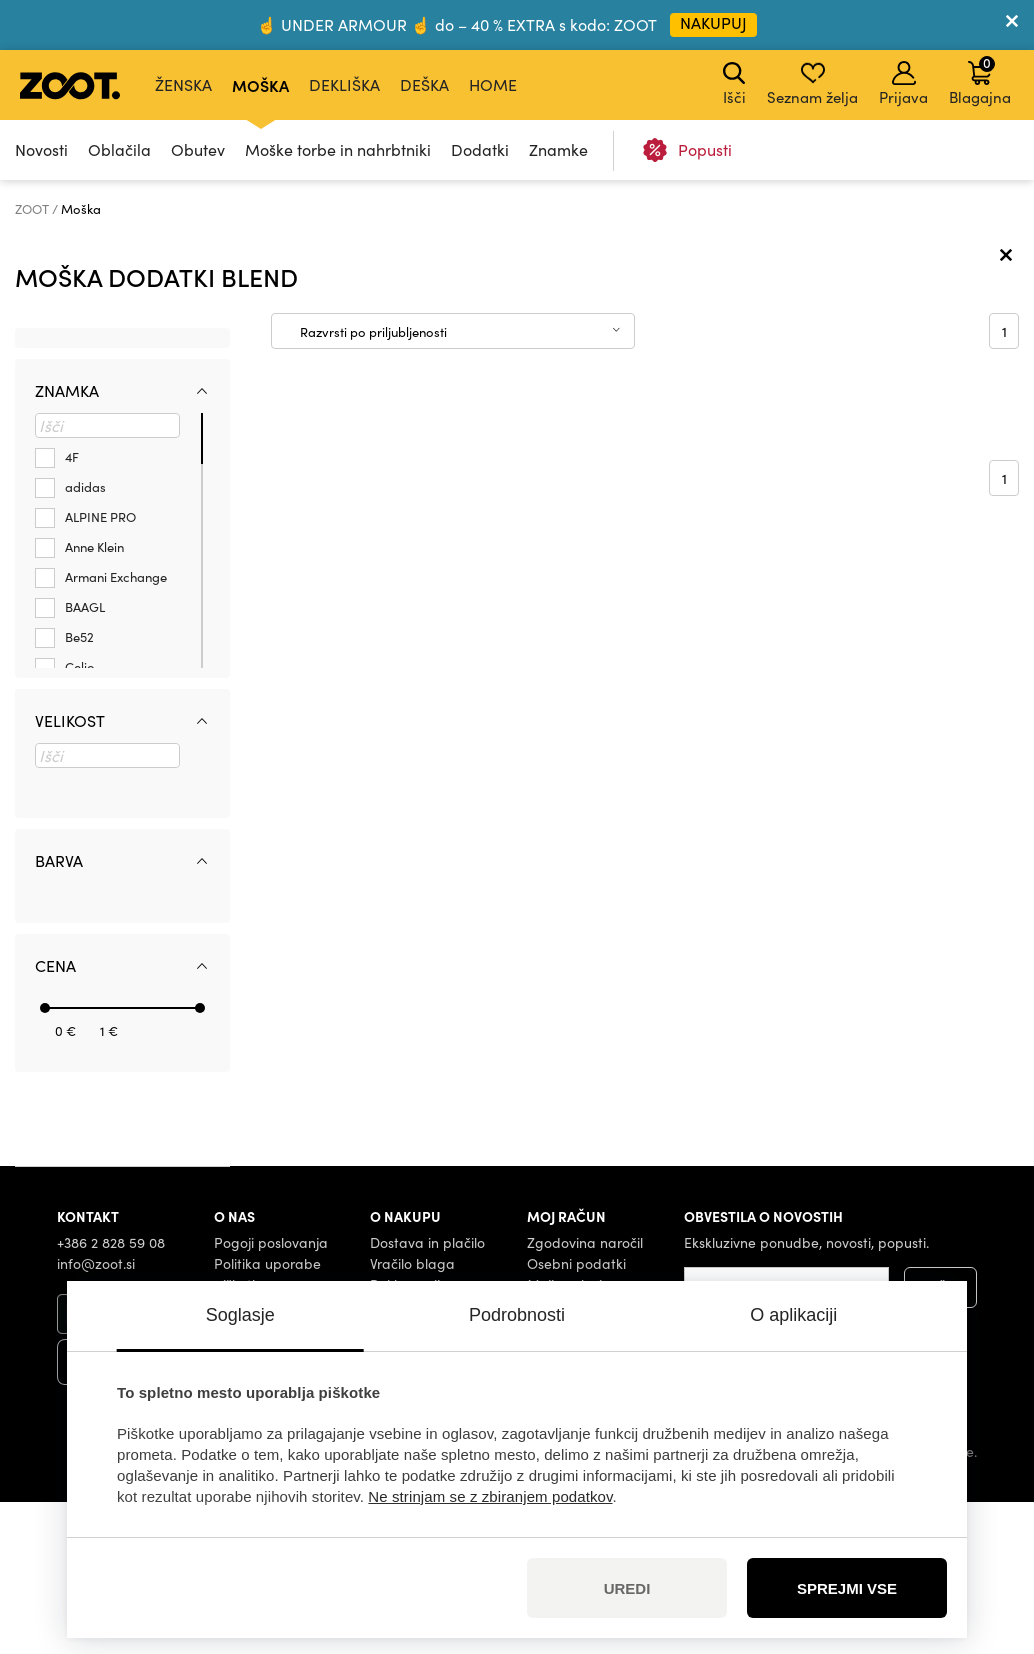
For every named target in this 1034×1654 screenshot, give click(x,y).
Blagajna (980, 80)
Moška (260, 85)
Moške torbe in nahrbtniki (338, 149)
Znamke (558, 149)
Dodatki (480, 149)
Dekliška (344, 84)
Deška (424, 84)
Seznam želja (812, 84)
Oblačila (119, 149)
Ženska (183, 84)
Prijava (903, 84)
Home (493, 84)
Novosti (41, 149)
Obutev (198, 149)
